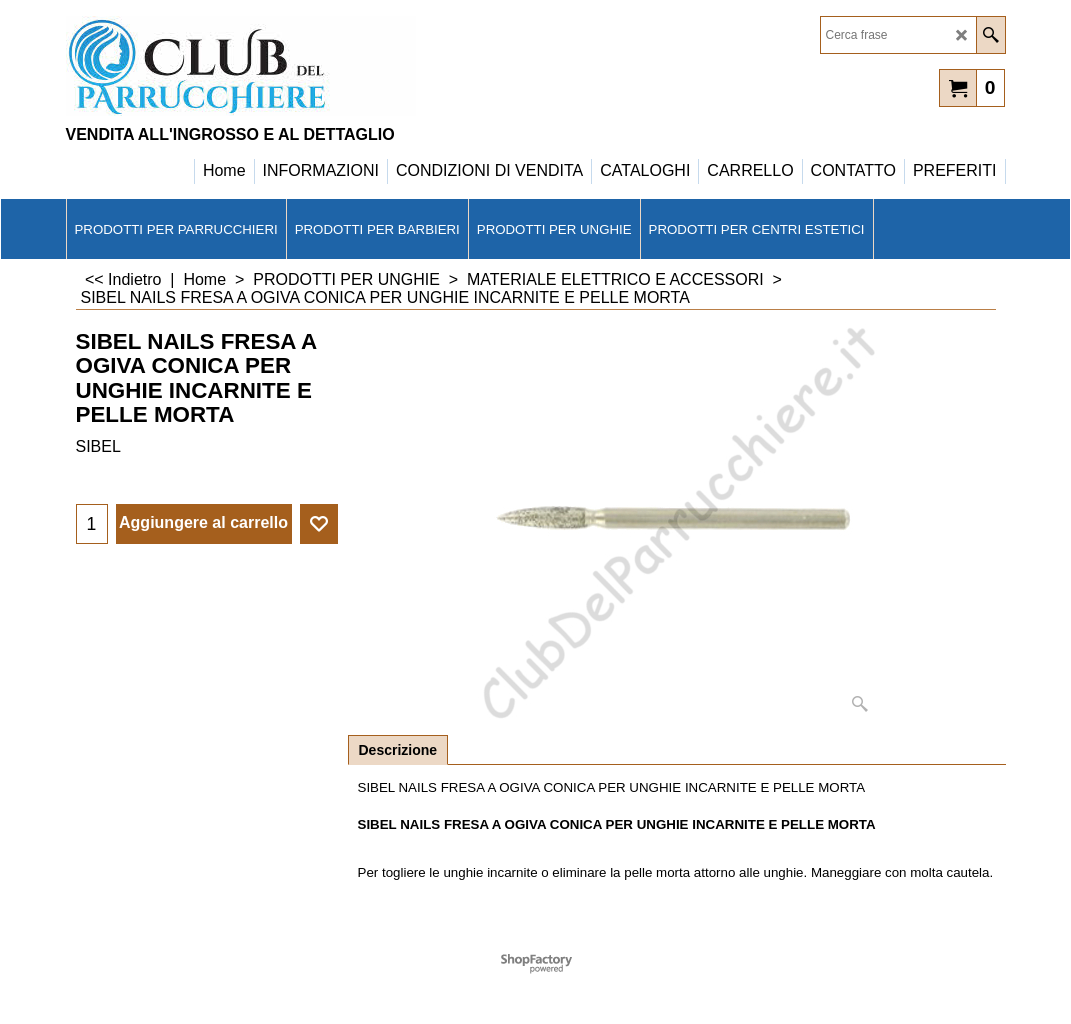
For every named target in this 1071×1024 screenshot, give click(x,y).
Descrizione (398, 750)
